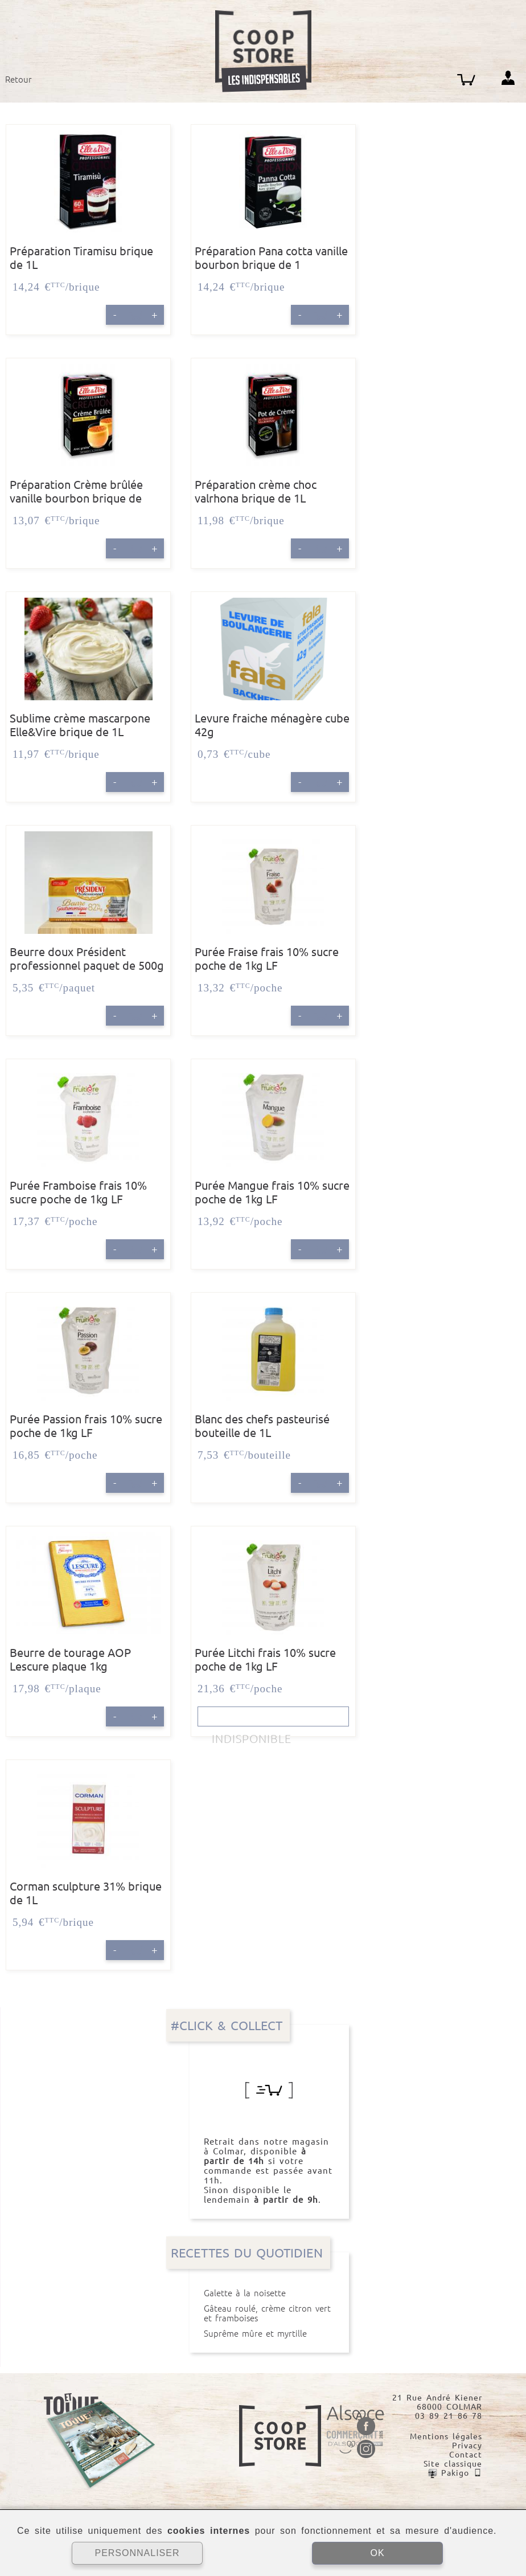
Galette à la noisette (269, 2293)
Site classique (453, 2463)
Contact (465, 2454)
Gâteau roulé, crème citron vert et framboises (269, 2313)
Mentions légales (446, 2436)
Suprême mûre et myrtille (269, 2333)
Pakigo (455, 2472)
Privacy (467, 2445)
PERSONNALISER (136, 2553)
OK (377, 2553)
